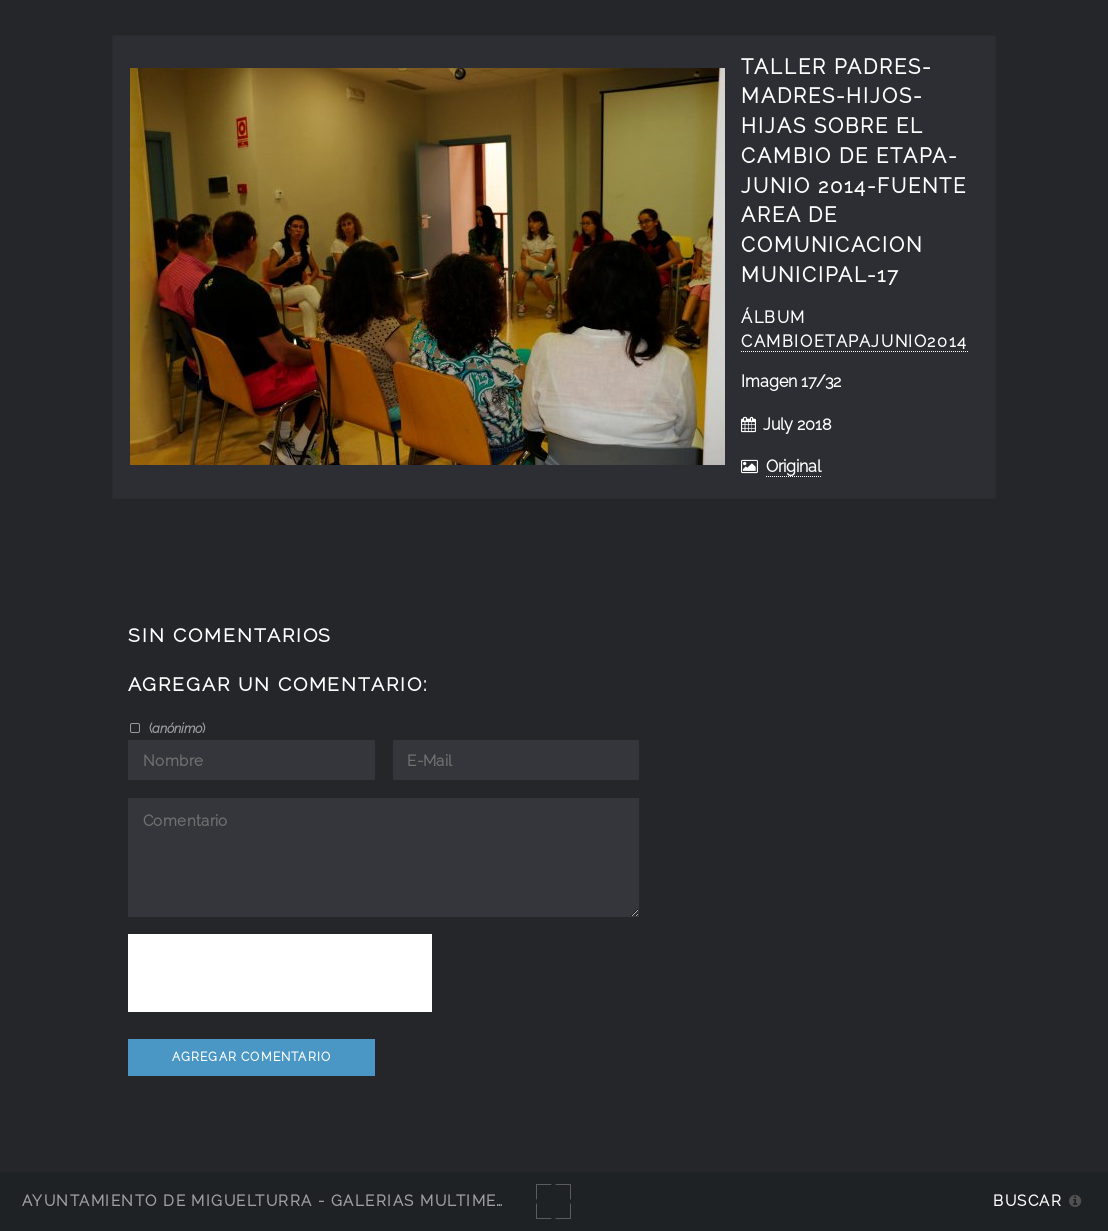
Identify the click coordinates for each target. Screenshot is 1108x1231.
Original (793, 466)
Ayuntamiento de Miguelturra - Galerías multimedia (274, 1200)
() (175, 728)
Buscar (1027, 1200)
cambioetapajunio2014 (854, 341)
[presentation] (280, 973)
